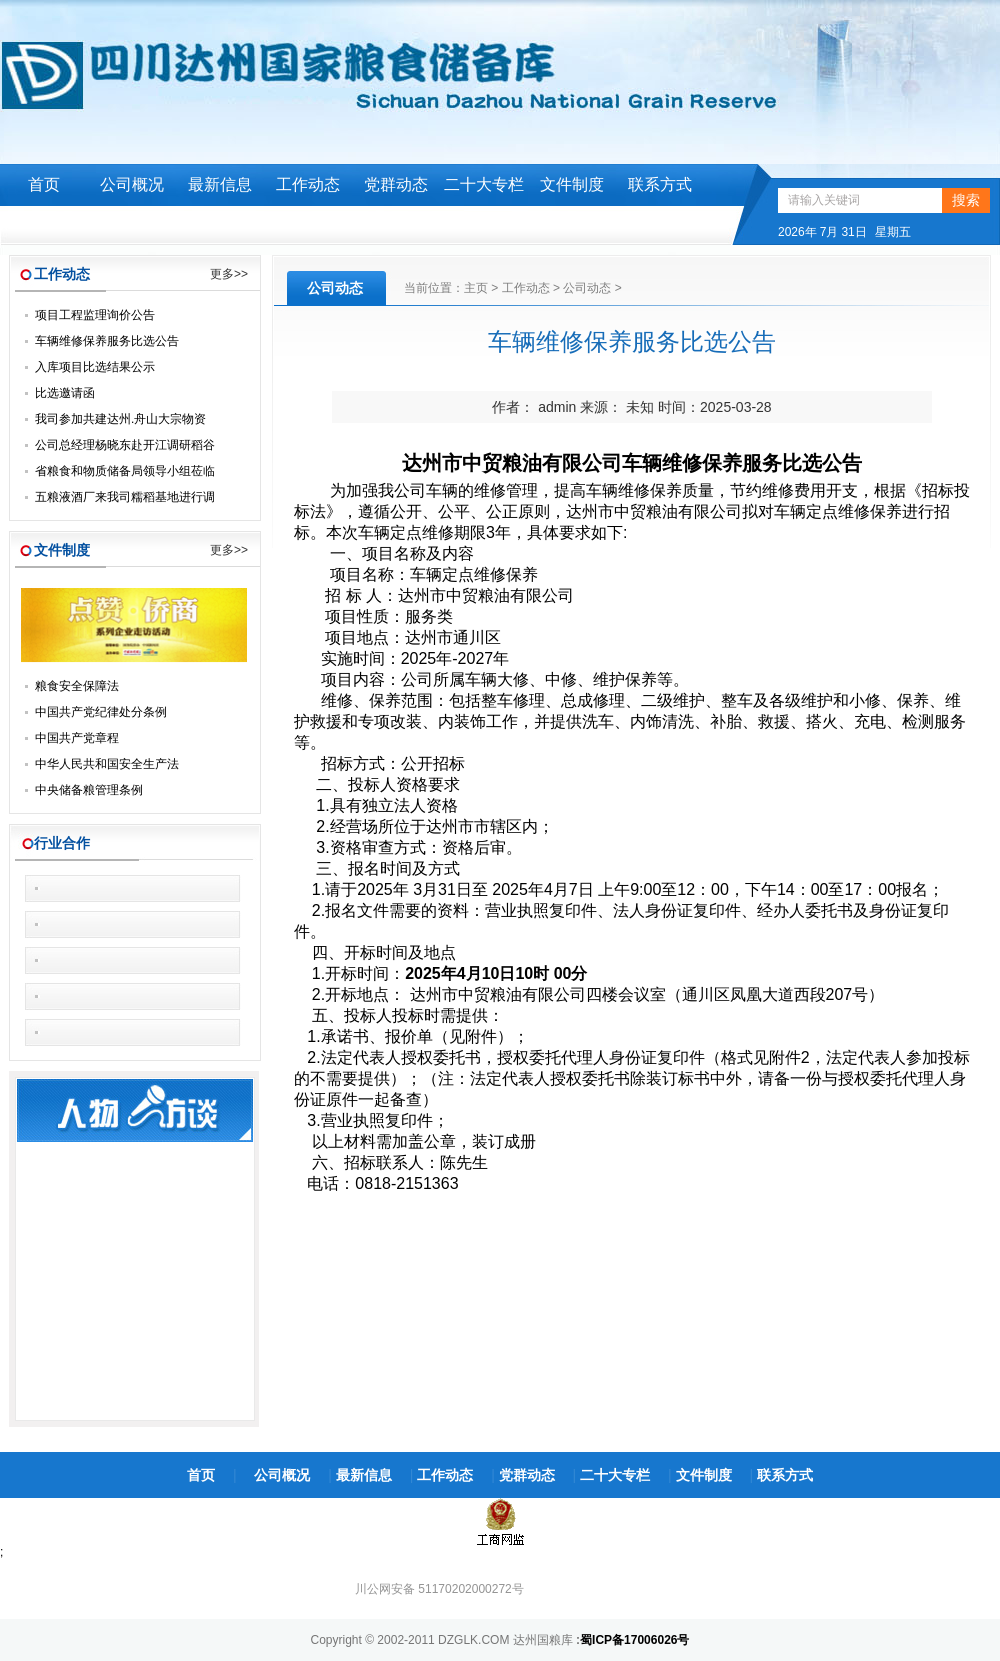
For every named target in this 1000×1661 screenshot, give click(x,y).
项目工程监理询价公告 (95, 315)
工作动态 (308, 184)
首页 (44, 184)
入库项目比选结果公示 (95, 367)
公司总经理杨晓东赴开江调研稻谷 (125, 445)
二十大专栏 (484, 184)
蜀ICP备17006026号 (634, 1640)
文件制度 (572, 184)
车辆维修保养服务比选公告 (107, 341)
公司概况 (132, 184)
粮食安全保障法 (77, 686)
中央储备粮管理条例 (89, 790)
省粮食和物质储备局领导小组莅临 (125, 471)
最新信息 (220, 184)
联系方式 (660, 184)
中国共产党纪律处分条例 (101, 712)
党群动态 (396, 184)
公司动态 (587, 288)
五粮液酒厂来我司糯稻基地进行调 (125, 497)
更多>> (229, 274)
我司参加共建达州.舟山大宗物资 (120, 419)
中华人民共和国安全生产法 (107, 764)
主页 (476, 288)
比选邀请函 (65, 393)
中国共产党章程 (77, 738)
